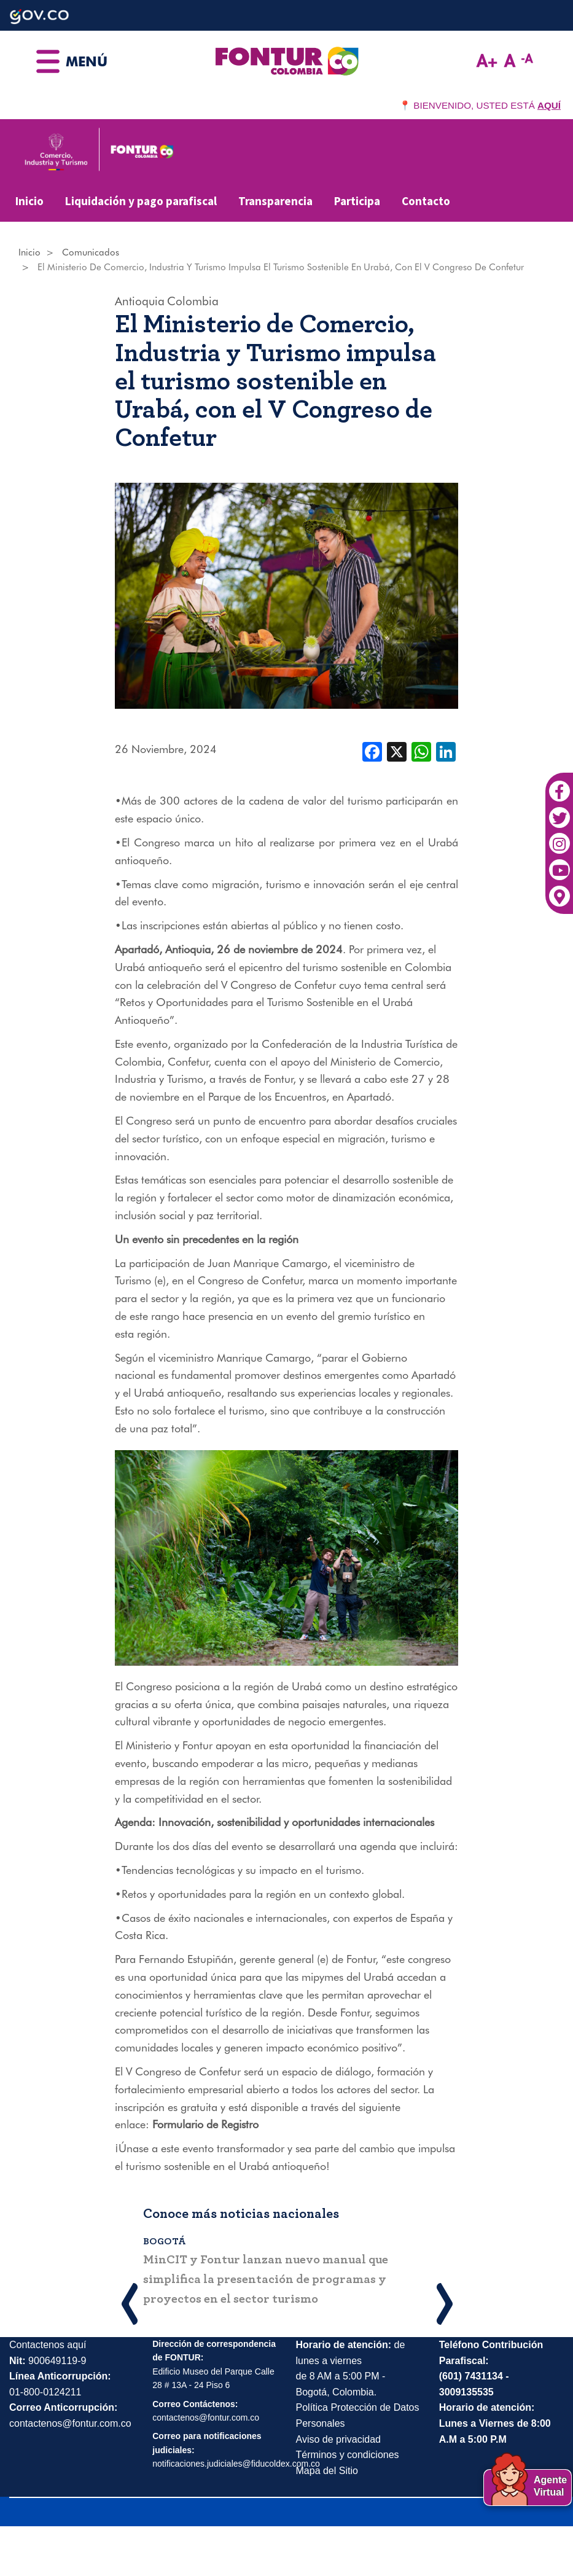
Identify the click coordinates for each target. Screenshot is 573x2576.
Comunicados (90, 252)
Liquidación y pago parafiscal (141, 200)
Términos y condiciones (347, 2454)
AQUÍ (549, 105)
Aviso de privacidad (338, 2439)
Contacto (426, 200)
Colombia (193, 301)
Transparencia (275, 200)
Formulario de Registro (205, 2124)
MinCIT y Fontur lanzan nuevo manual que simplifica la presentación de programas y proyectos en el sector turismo (266, 2279)
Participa (357, 200)
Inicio (29, 200)
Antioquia (140, 301)
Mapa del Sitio (327, 2470)
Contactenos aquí (47, 2345)
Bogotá (165, 2241)
